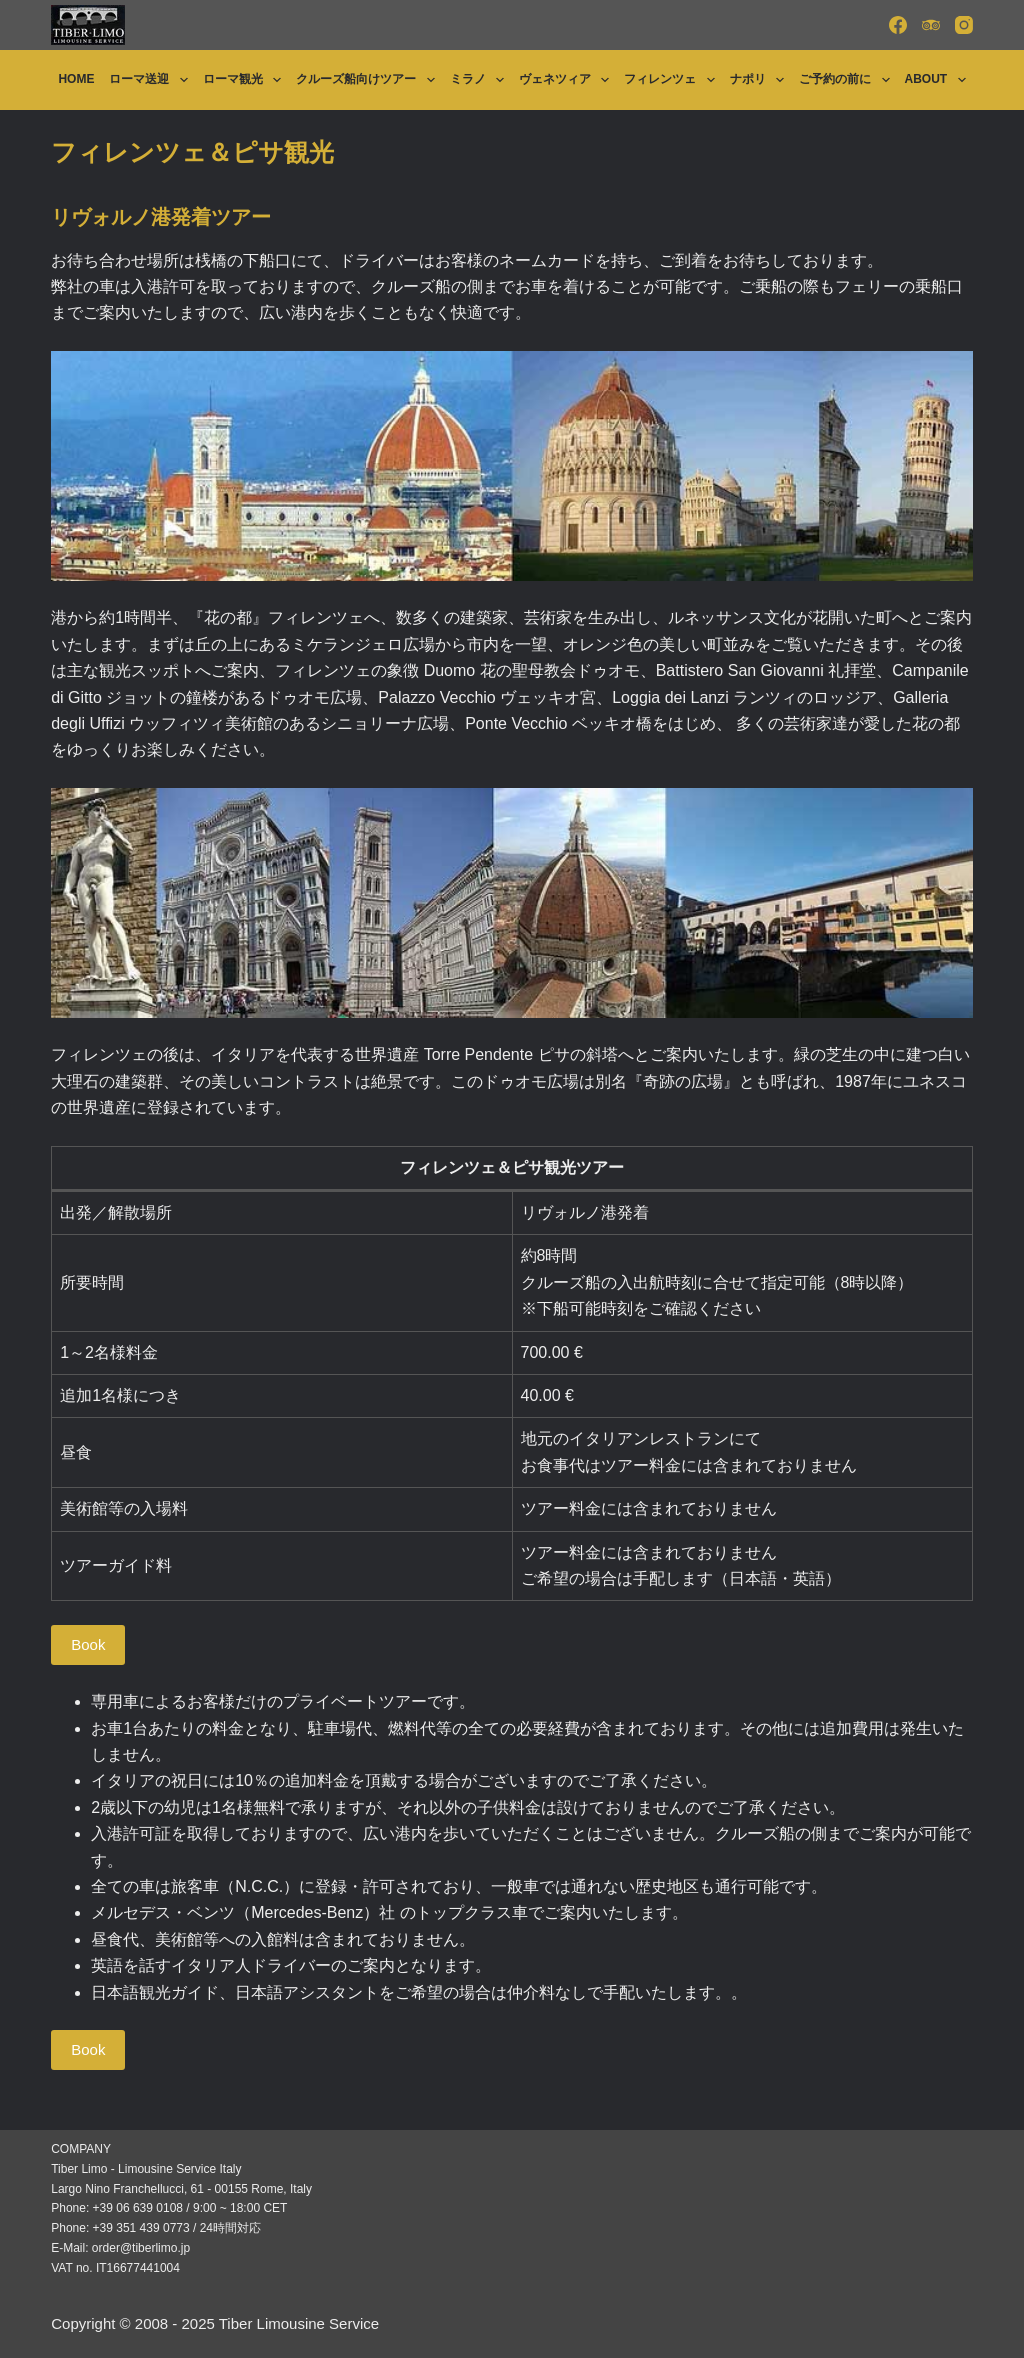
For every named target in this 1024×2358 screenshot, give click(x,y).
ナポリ (761, 80)
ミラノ (481, 80)
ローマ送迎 (152, 80)
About (939, 80)
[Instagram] (964, 25)
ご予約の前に (848, 80)
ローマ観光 (246, 80)
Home (76, 79)
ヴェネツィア (568, 80)
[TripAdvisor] (931, 25)
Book (88, 1644)
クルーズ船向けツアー (369, 80)
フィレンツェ (673, 80)
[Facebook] (898, 25)
